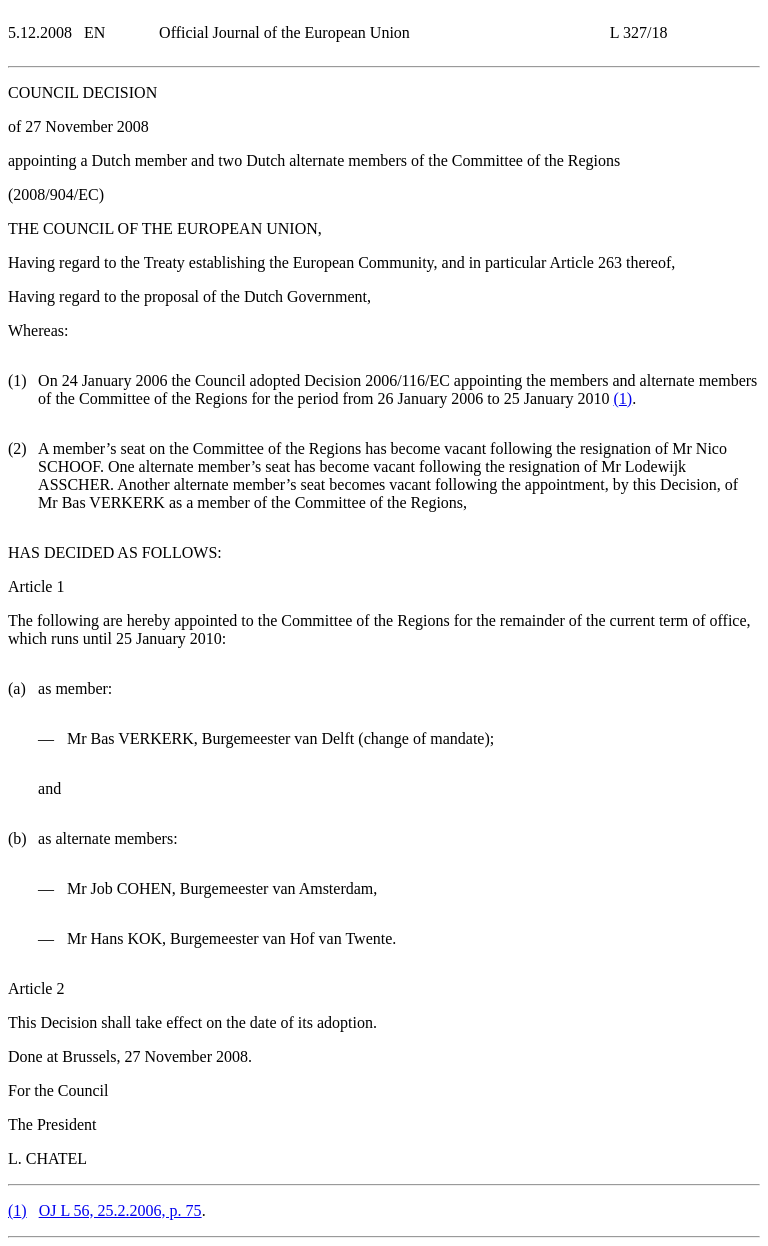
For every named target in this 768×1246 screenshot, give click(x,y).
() (623, 398)
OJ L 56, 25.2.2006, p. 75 (120, 1210)
